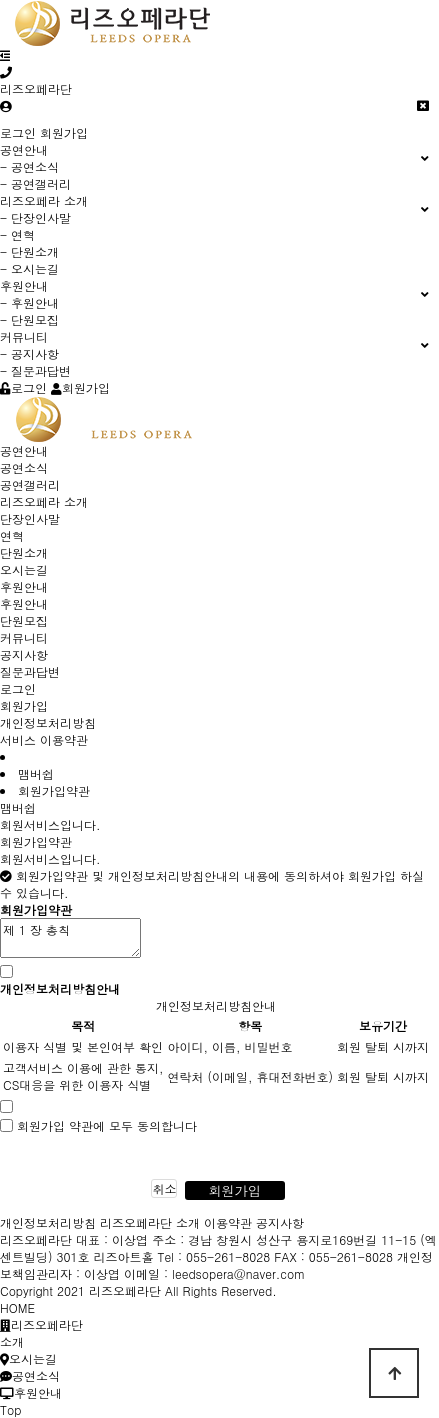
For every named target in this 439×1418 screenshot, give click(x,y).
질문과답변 (30, 671)
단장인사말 (30, 518)
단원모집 (24, 620)
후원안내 (24, 586)
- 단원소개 (29, 251)
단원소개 (24, 552)
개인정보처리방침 (48, 722)
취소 (164, 1188)
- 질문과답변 (35, 370)
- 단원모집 (29, 319)
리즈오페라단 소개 (150, 1222)
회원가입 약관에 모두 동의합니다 (107, 1125)
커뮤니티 (24, 637)
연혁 (12, 535)
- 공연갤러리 (35, 183)
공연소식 (24, 467)
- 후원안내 (29, 302)
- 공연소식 (29, 166)
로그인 (18, 132)
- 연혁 (17, 234)
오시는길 (24, 569)
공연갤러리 (30, 484)
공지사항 (24, 654)
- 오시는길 (29, 268)
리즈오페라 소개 (44, 501)
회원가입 (64, 132)
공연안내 (24, 450)
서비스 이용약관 (44, 739)
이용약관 (228, 1222)
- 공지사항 (29, 353)
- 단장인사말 (35, 217)
